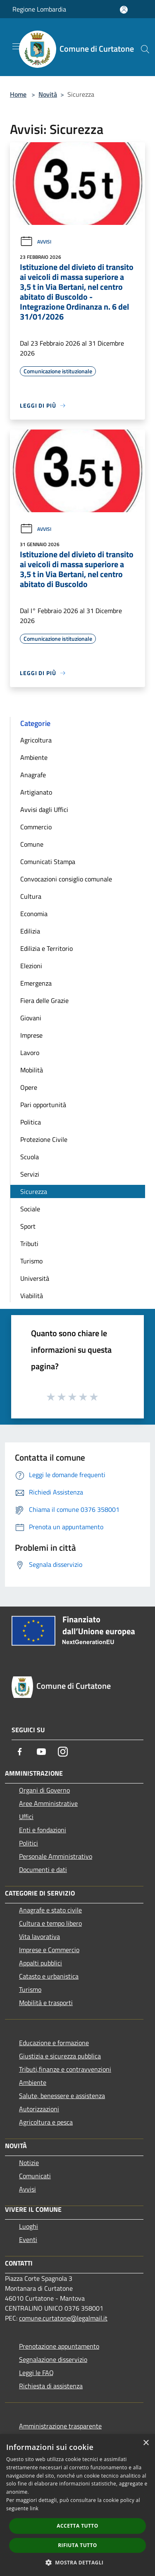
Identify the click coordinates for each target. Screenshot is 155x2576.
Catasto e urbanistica (49, 1976)
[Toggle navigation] (16, 46)
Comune (31, 844)
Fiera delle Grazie (44, 1000)
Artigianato (36, 792)
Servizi (29, 1174)
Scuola (29, 1157)
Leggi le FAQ (36, 2373)
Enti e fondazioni (42, 1830)
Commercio (36, 827)
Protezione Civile (43, 1139)
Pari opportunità (43, 1105)
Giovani (30, 1018)
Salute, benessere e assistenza (62, 2096)
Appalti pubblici (40, 1963)
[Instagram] (63, 1751)
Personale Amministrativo (55, 1856)
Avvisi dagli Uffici (44, 809)
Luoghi (28, 2226)
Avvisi (35, 242)
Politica (30, 1122)
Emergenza (36, 983)
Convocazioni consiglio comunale (66, 879)
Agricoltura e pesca (46, 2122)
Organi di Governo (44, 1790)
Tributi (29, 1244)
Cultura (30, 896)
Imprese (31, 1035)
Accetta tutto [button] (77, 2525)
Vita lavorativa (39, 1936)
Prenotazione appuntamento (59, 2346)
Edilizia (30, 931)
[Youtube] (41, 1751)
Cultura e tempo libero (50, 1923)
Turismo (31, 1261)
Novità (47, 94)
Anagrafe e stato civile (50, 1910)
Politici (28, 1843)
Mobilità (31, 1070)
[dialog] (77, 2505)
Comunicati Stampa (47, 862)
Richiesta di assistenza (51, 2386)
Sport (28, 1226)
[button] (78, 2562)
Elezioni (31, 966)
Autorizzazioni (39, 2109)
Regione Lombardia (39, 9)
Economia (34, 914)
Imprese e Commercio (49, 1950)
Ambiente (34, 757)
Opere (28, 1087)
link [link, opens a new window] (34, 2508)
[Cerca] (145, 49)
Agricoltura (36, 740)
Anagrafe (33, 775)
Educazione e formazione (54, 2043)
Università (34, 1278)
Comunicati (35, 2176)
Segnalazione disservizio (53, 2359)
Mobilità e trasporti (46, 2003)
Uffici (26, 1817)
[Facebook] (20, 1751)
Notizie (29, 2163)
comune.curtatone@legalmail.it (63, 2318)
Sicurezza (33, 1191)
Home (18, 94)
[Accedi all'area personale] (124, 10)
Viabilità (31, 1296)
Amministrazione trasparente (60, 2426)
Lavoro (29, 1053)
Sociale (30, 1209)
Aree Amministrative (48, 1803)
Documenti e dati (43, 1869)
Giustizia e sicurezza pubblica (60, 2056)
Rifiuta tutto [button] (77, 2545)
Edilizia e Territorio (46, 948)
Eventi (28, 2239)
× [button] (146, 2443)
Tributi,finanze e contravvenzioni (65, 2069)
